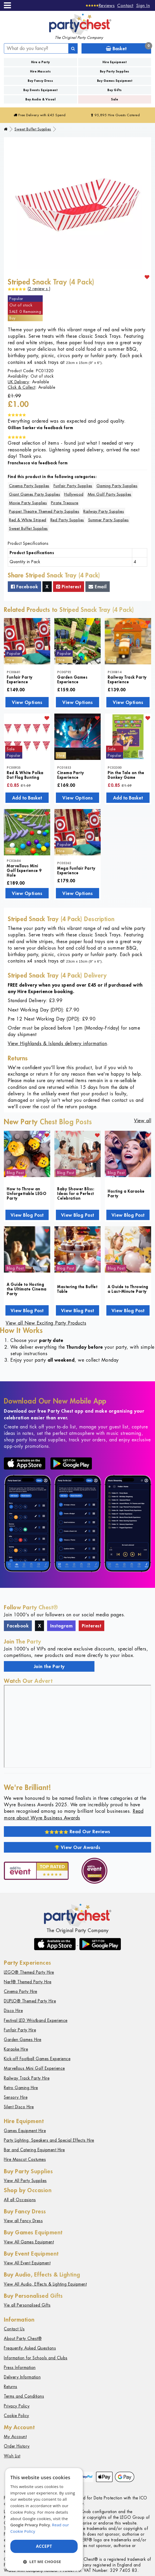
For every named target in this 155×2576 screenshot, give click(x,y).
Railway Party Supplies (103, 511)
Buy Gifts (114, 90)
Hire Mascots (40, 71)
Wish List (12, 2456)
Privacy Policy (16, 2406)
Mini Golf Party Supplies (109, 494)
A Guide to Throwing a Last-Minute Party (128, 1289)
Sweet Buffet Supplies (32, 129)
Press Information (20, 2367)
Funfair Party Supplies (73, 485)
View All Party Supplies (25, 2180)
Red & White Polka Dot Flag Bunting (25, 775)
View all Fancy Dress (23, 2220)
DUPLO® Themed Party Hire (30, 2001)
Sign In (143, 5)
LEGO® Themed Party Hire (29, 1972)
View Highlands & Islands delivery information (57, 1043)
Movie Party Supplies (28, 502)
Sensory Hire (15, 2097)
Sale (114, 99)
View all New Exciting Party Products (46, 1323)
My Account (15, 2436)
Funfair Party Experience (20, 679)
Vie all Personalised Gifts (27, 2305)
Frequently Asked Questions (30, 2348)
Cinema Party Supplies (29, 485)
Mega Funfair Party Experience (76, 870)
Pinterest (68, 586)
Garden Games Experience (72, 679)
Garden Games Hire (22, 2039)
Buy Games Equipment (114, 81)
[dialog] (44, 2519)
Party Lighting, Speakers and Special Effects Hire (49, 2140)
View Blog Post (27, 1215)
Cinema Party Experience (70, 775)
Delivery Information (22, 2377)
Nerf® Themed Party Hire (27, 1982)
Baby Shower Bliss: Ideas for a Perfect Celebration (75, 1193)
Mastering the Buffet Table (77, 1289)
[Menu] (7, 5)
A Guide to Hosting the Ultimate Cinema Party (27, 1289)
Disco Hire (13, 2010)
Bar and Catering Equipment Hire (34, 2150)
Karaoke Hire (16, 2049)
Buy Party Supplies (114, 71)
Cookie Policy (16, 2415)
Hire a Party (40, 62)
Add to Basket (27, 798)
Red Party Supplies (67, 519)
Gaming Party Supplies (117, 485)
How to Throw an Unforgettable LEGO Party (26, 1193)
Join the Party (49, 1666)
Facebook (24, 586)
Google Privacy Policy (30, 2524)
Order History (17, 2446)
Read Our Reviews (77, 1831)
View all (142, 1121)
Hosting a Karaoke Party (126, 1193)
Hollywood (74, 494)
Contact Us (14, 2329)
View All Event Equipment (27, 2263)
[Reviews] (100, 5)
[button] (44, 2561)
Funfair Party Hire (20, 2030)
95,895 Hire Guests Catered (115, 115)
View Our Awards (77, 1847)
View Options (27, 702)
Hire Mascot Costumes (25, 2159)
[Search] (73, 48)
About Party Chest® (23, 2338)
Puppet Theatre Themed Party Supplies (44, 511)
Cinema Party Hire (20, 1991)
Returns (10, 2386)
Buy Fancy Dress (40, 81)
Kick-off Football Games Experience (37, 2058)
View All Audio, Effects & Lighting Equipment (45, 2284)
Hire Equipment (114, 62)
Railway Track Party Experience (127, 679)
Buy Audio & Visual (40, 99)
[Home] (6, 129)
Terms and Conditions (24, 2396)
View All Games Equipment (29, 2242)
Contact (125, 5)
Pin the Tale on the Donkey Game (126, 775)
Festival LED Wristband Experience (36, 2020)
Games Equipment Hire (25, 2130)
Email (97, 586)
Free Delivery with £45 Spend (40, 115)
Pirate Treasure (64, 502)
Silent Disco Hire (19, 2107)
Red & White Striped (27, 519)
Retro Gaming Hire (21, 2087)
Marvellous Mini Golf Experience (34, 2068)
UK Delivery (18, 381)
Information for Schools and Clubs (36, 2358)
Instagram (61, 1626)
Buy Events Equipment (40, 90)
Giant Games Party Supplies (34, 494)
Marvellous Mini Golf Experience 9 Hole (24, 870)
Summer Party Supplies (108, 519)
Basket (128, 47)
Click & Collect (21, 387)
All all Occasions (20, 2200)
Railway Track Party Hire (26, 2078)
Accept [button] (44, 2546)
